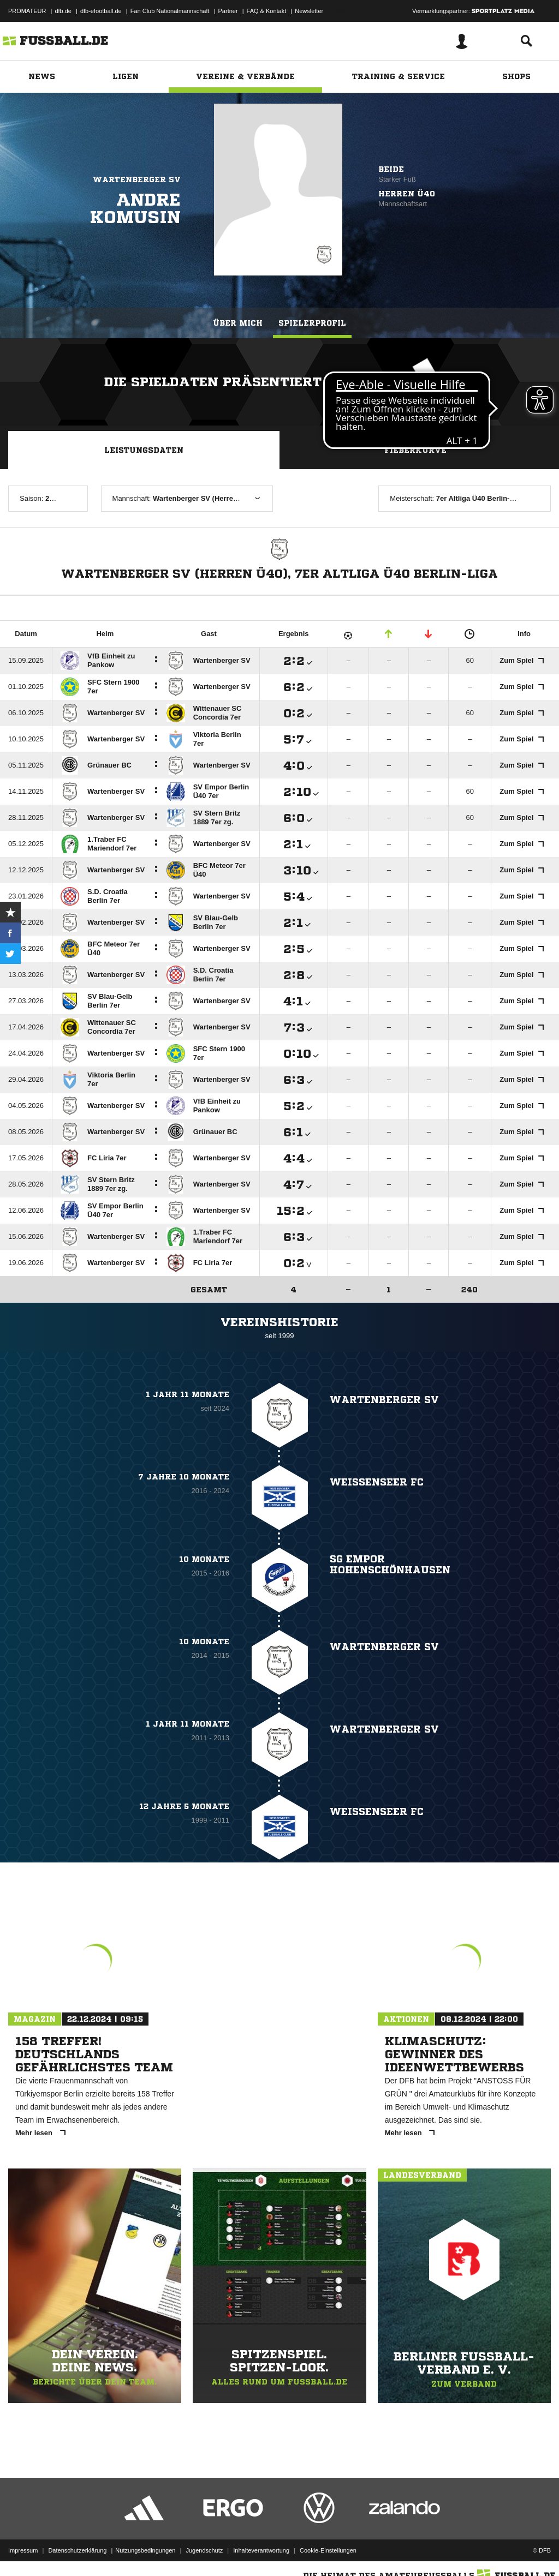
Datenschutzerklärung (77, 2550)
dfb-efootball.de (101, 11)
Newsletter (309, 11)
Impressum (23, 2550)
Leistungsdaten (143, 450)
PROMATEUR (27, 11)
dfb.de (63, 11)
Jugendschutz (204, 2550)
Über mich (238, 323)
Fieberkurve (415, 450)
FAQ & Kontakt (267, 11)
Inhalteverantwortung (261, 2550)
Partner (228, 11)
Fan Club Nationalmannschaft (170, 11)
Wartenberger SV (137, 179)
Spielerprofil (312, 323)
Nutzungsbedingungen (145, 2550)
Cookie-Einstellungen (328, 2550)
